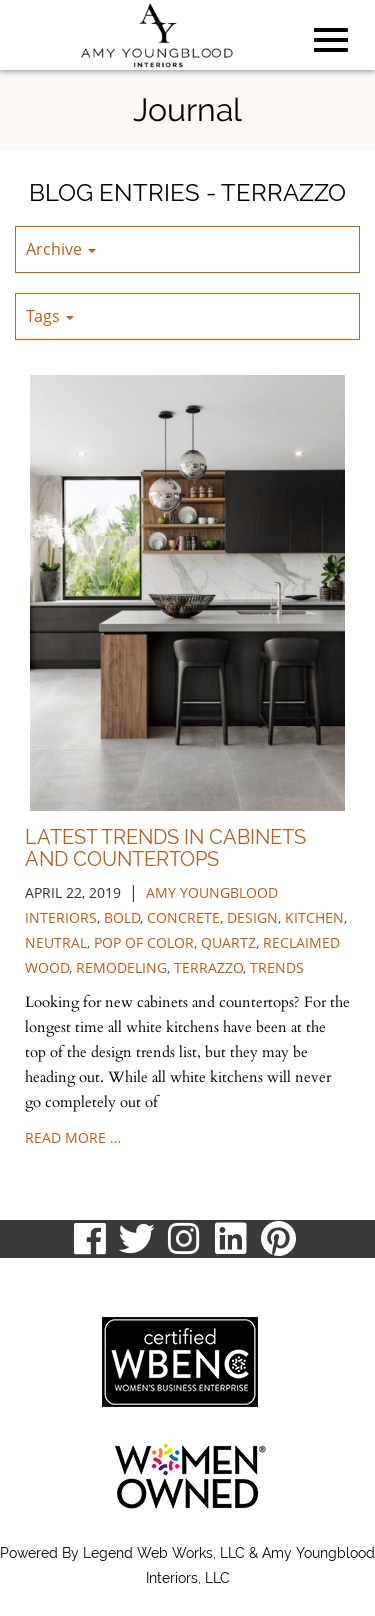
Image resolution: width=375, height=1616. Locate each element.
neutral (56, 942)
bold (122, 917)
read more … (73, 1137)
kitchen (314, 917)
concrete (183, 917)
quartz (228, 942)
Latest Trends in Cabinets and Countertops (165, 848)
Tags (50, 316)
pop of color (144, 942)
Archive (61, 249)
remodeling (121, 967)
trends (277, 967)
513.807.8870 (62, 1277)
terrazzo (208, 967)
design (252, 917)
